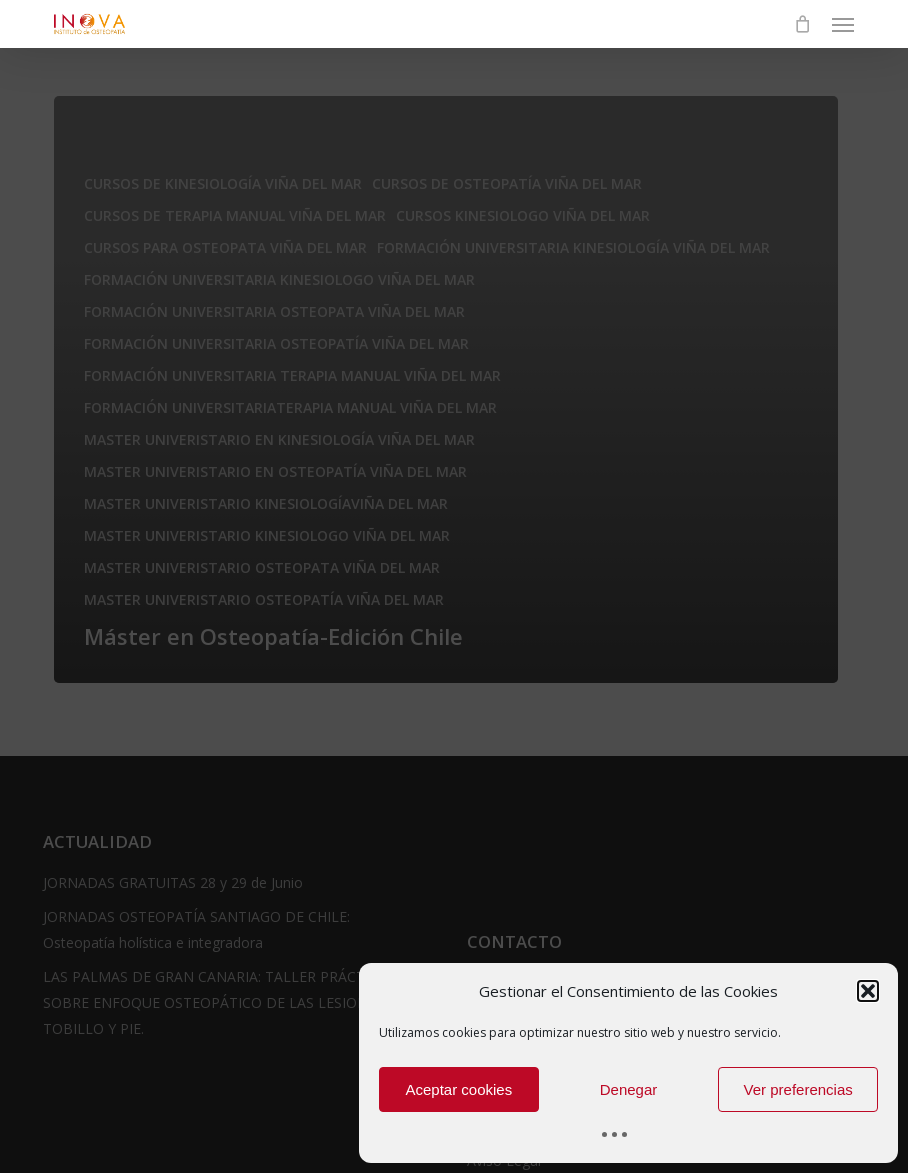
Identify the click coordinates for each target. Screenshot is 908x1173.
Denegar (629, 1089)
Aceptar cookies (458, 1089)
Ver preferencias (798, 1089)
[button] (868, 991)
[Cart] (803, 24)
